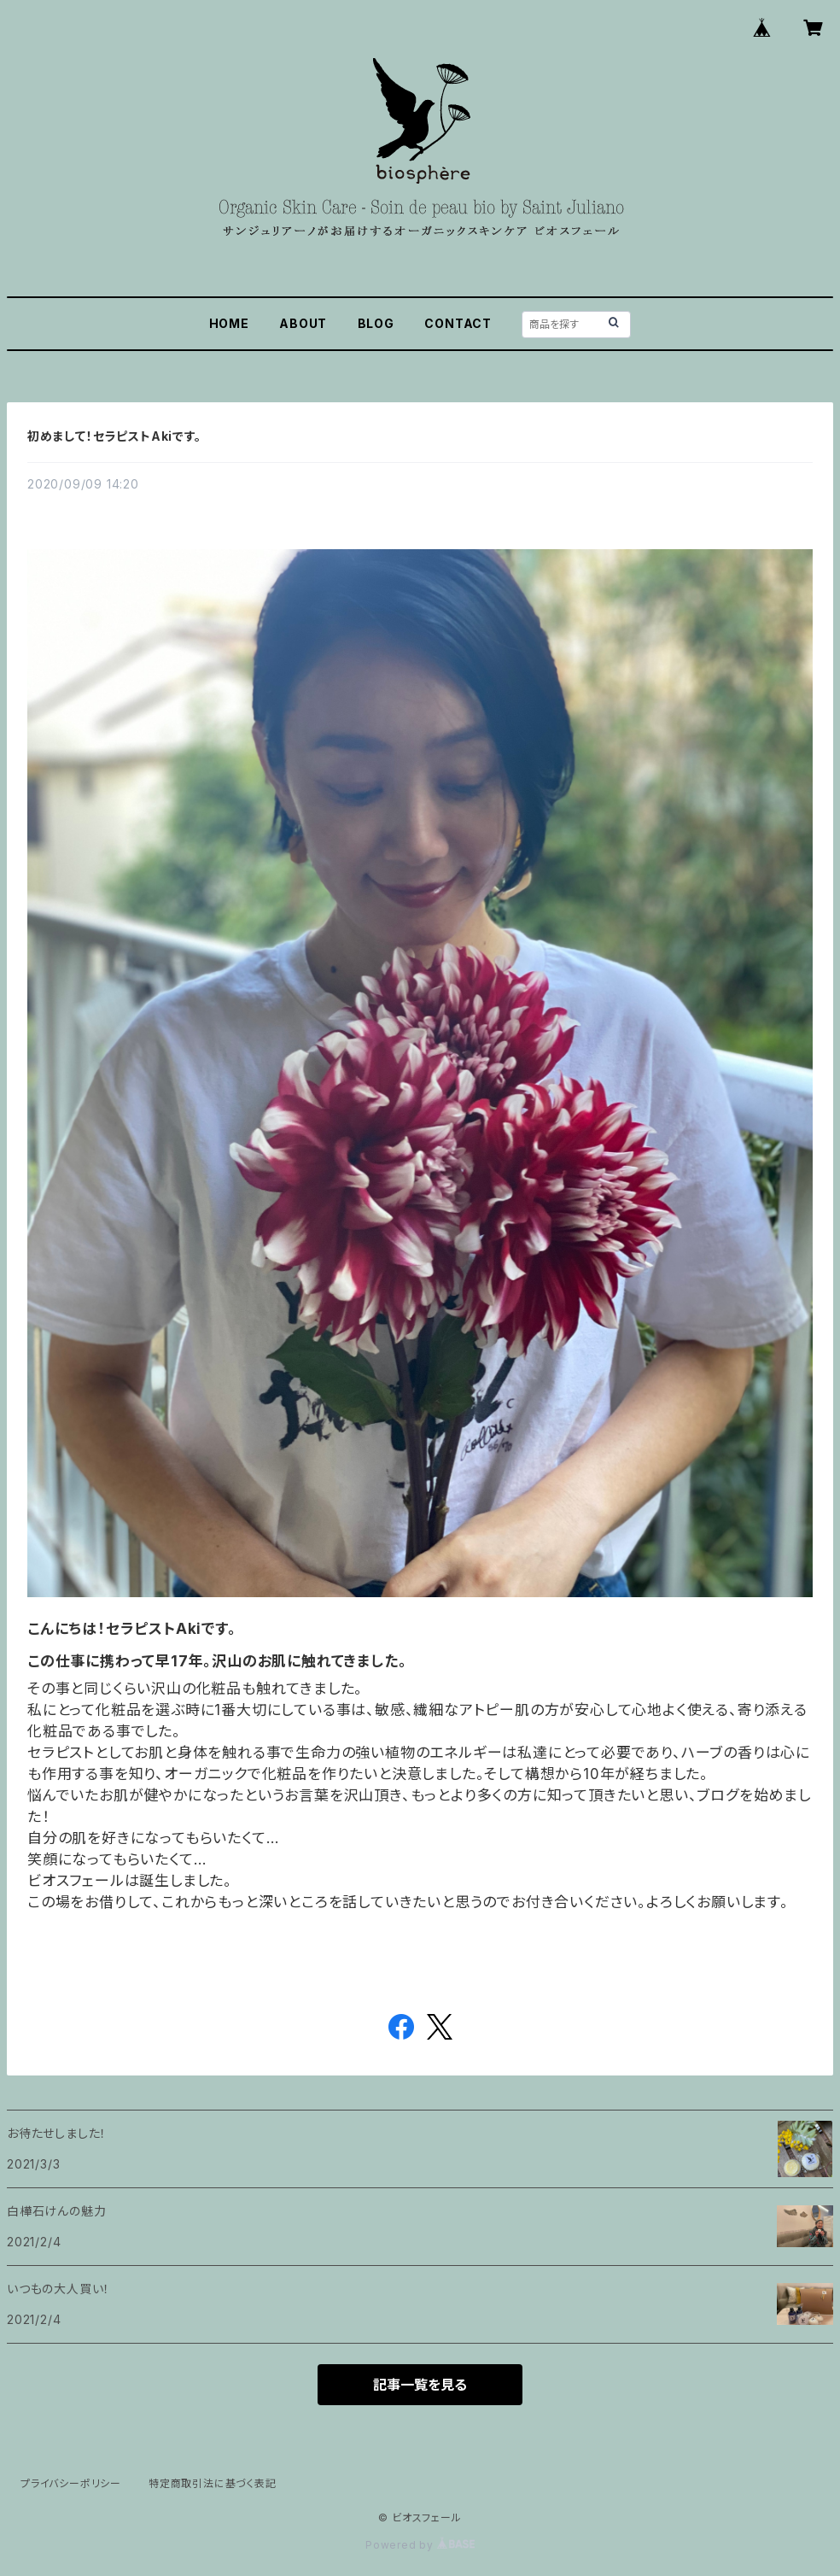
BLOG (376, 323)
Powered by (420, 2544)
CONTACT (458, 323)
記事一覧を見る (420, 2384)
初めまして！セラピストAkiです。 (114, 436)
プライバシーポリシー (70, 2483)
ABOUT (303, 323)
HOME (229, 323)
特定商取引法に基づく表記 (213, 2483)
